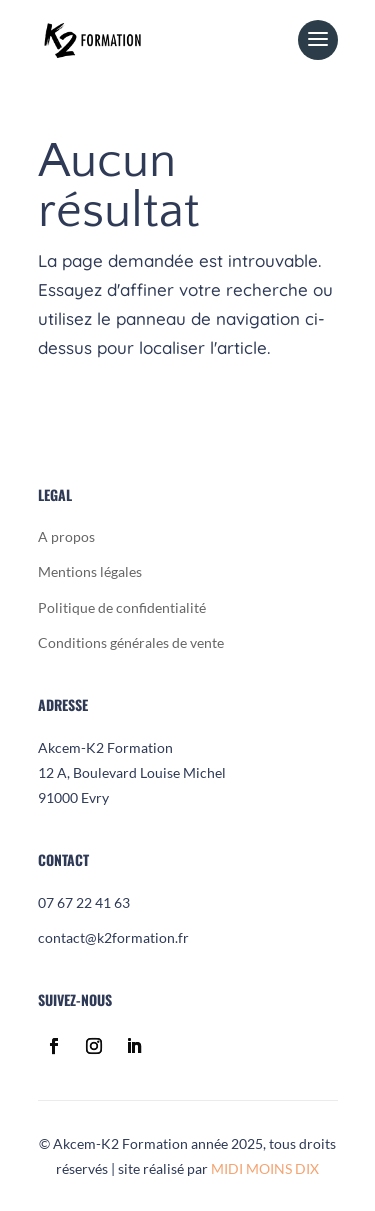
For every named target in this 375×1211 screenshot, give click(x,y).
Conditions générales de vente (131, 642)
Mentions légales (90, 571)
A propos (66, 536)
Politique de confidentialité (122, 607)
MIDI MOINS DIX (265, 1168)
